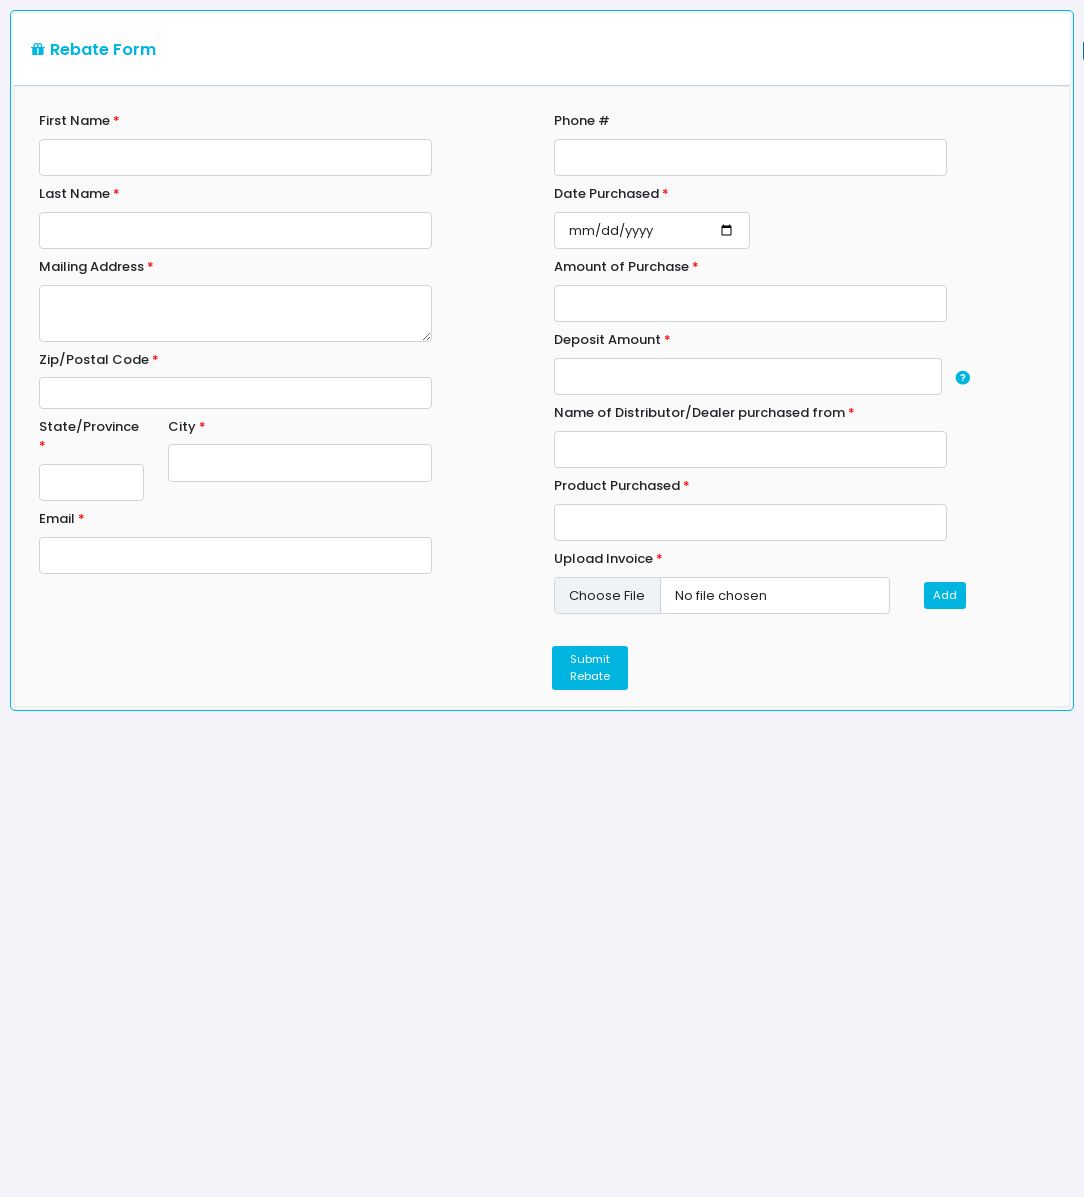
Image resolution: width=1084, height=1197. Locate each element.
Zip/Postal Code (99, 359)
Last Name (79, 193)
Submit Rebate (590, 667)
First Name (79, 120)
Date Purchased (611, 193)
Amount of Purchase (626, 266)
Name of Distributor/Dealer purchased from (704, 412)
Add (945, 595)
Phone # (582, 120)
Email (62, 518)
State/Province (89, 436)
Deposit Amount (612, 339)
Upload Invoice (608, 558)
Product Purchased (622, 485)
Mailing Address (96, 266)
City (187, 426)
